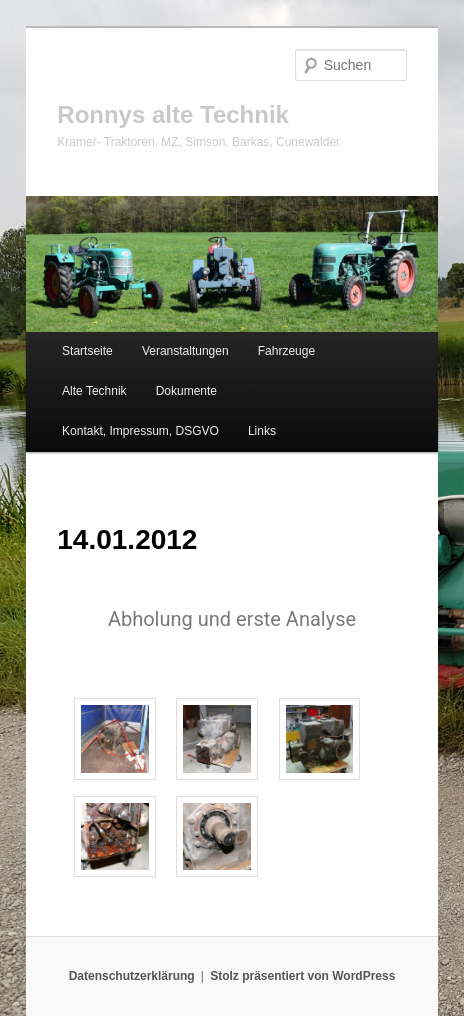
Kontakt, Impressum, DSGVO (140, 431)
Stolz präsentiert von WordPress (302, 976)
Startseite (87, 351)
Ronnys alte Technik (173, 114)
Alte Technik (94, 391)
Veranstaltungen (185, 351)
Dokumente (186, 391)
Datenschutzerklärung (132, 976)
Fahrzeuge (286, 351)
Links (262, 431)
